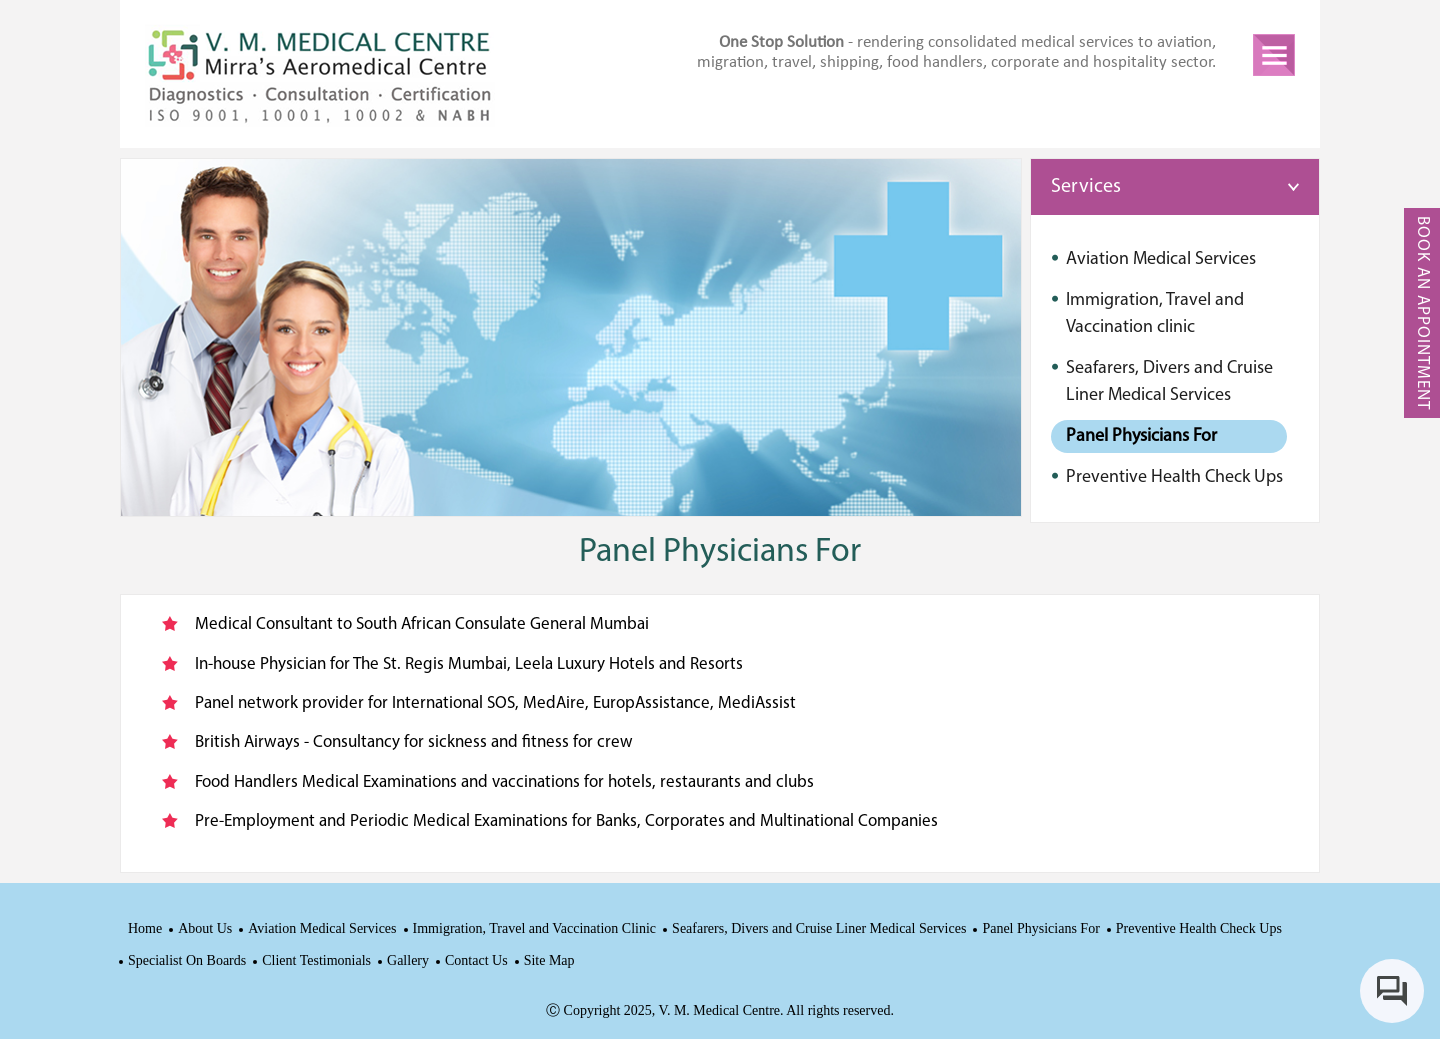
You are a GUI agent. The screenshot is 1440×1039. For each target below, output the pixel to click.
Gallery (408, 960)
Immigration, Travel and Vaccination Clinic (535, 928)
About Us (205, 928)
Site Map (549, 960)
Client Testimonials (316, 960)
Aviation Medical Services (322, 928)
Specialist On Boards (187, 960)
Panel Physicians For (1040, 928)
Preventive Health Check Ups (1199, 928)
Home (145, 928)
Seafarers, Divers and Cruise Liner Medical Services (819, 928)
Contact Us (476, 960)
